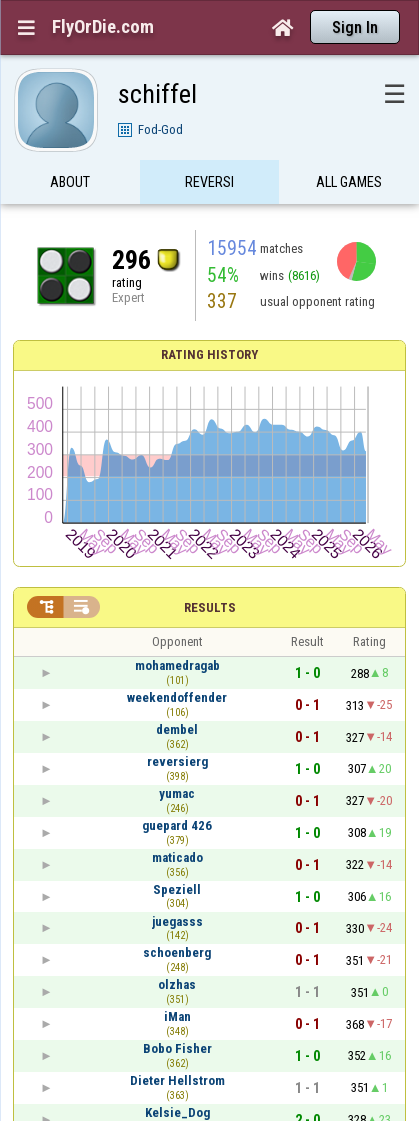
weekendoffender (177, 697)
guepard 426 (177, 825)
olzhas (177, 984)
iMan (177, 1016)
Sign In (355, 27)
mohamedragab (177, 665)
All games (349, 193)
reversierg (177, 761)
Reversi (209, 193)
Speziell (177, 889)
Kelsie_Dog (177, 1112)
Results (210, 607)
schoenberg (177, 952)
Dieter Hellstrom (177, 1080)
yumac (177, 793)
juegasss (177, 921)
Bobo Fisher (177, 1048)
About (70, 193)
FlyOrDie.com (103, 27)
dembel (177, 729)
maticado (177, 857)
